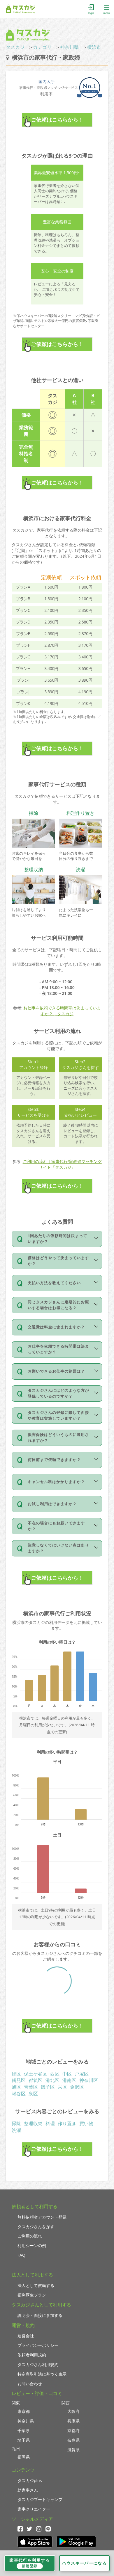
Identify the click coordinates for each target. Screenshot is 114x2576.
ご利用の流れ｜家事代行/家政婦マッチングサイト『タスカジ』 (62, 1164)
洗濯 (16, 2130)
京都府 (73, 2430)
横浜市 (94, 47)
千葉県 (23, 2430)
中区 (67, 2074)
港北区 (52, 2080)
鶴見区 (19, 2080)
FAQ (21, 2255)
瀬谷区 (19, 2093)
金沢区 (77, 2087)
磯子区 (48, 2087)
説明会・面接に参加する (39, 2315)
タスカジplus (29, 2480)
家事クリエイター (33, 2509)
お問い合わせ (29, 2383)
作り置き (67, 2123)
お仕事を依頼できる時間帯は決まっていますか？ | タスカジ (62, 1010)
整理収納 (33, 2123)
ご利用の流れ (29, 2236)
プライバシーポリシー (37, 2345)
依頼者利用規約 (31, 2355)
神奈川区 (88, 2080)
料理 (50, 2123)
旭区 (16, 2087)
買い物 (86, 2123)
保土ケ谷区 (35, 2074)
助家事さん (27, 2490)
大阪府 (73, 2411)
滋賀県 (73, 2449)
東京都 (23, 2411)
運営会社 (25, 2335)
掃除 (16, 2123)
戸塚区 (82, 2074)
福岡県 (23, 2457)
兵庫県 (73, 2421)
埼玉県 (23, 2440)
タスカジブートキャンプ (39, 2499)
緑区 (16, 2074)
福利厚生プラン (31, 2295)
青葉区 (31, 2087)
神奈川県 (69, 47)
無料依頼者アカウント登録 (41, 2217)
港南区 (69, 2080)
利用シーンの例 (31, 2245)
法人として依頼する (35, 2285)
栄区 (62, 2087)
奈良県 (73, 2440)
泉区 (33, 2093)
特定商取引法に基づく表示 (41, 2374)
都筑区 (36, 2080)
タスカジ (15, 47)
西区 (54, 2074)
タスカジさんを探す (35, 2226)
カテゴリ (42, 47)
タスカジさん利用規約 (37, 2364)
